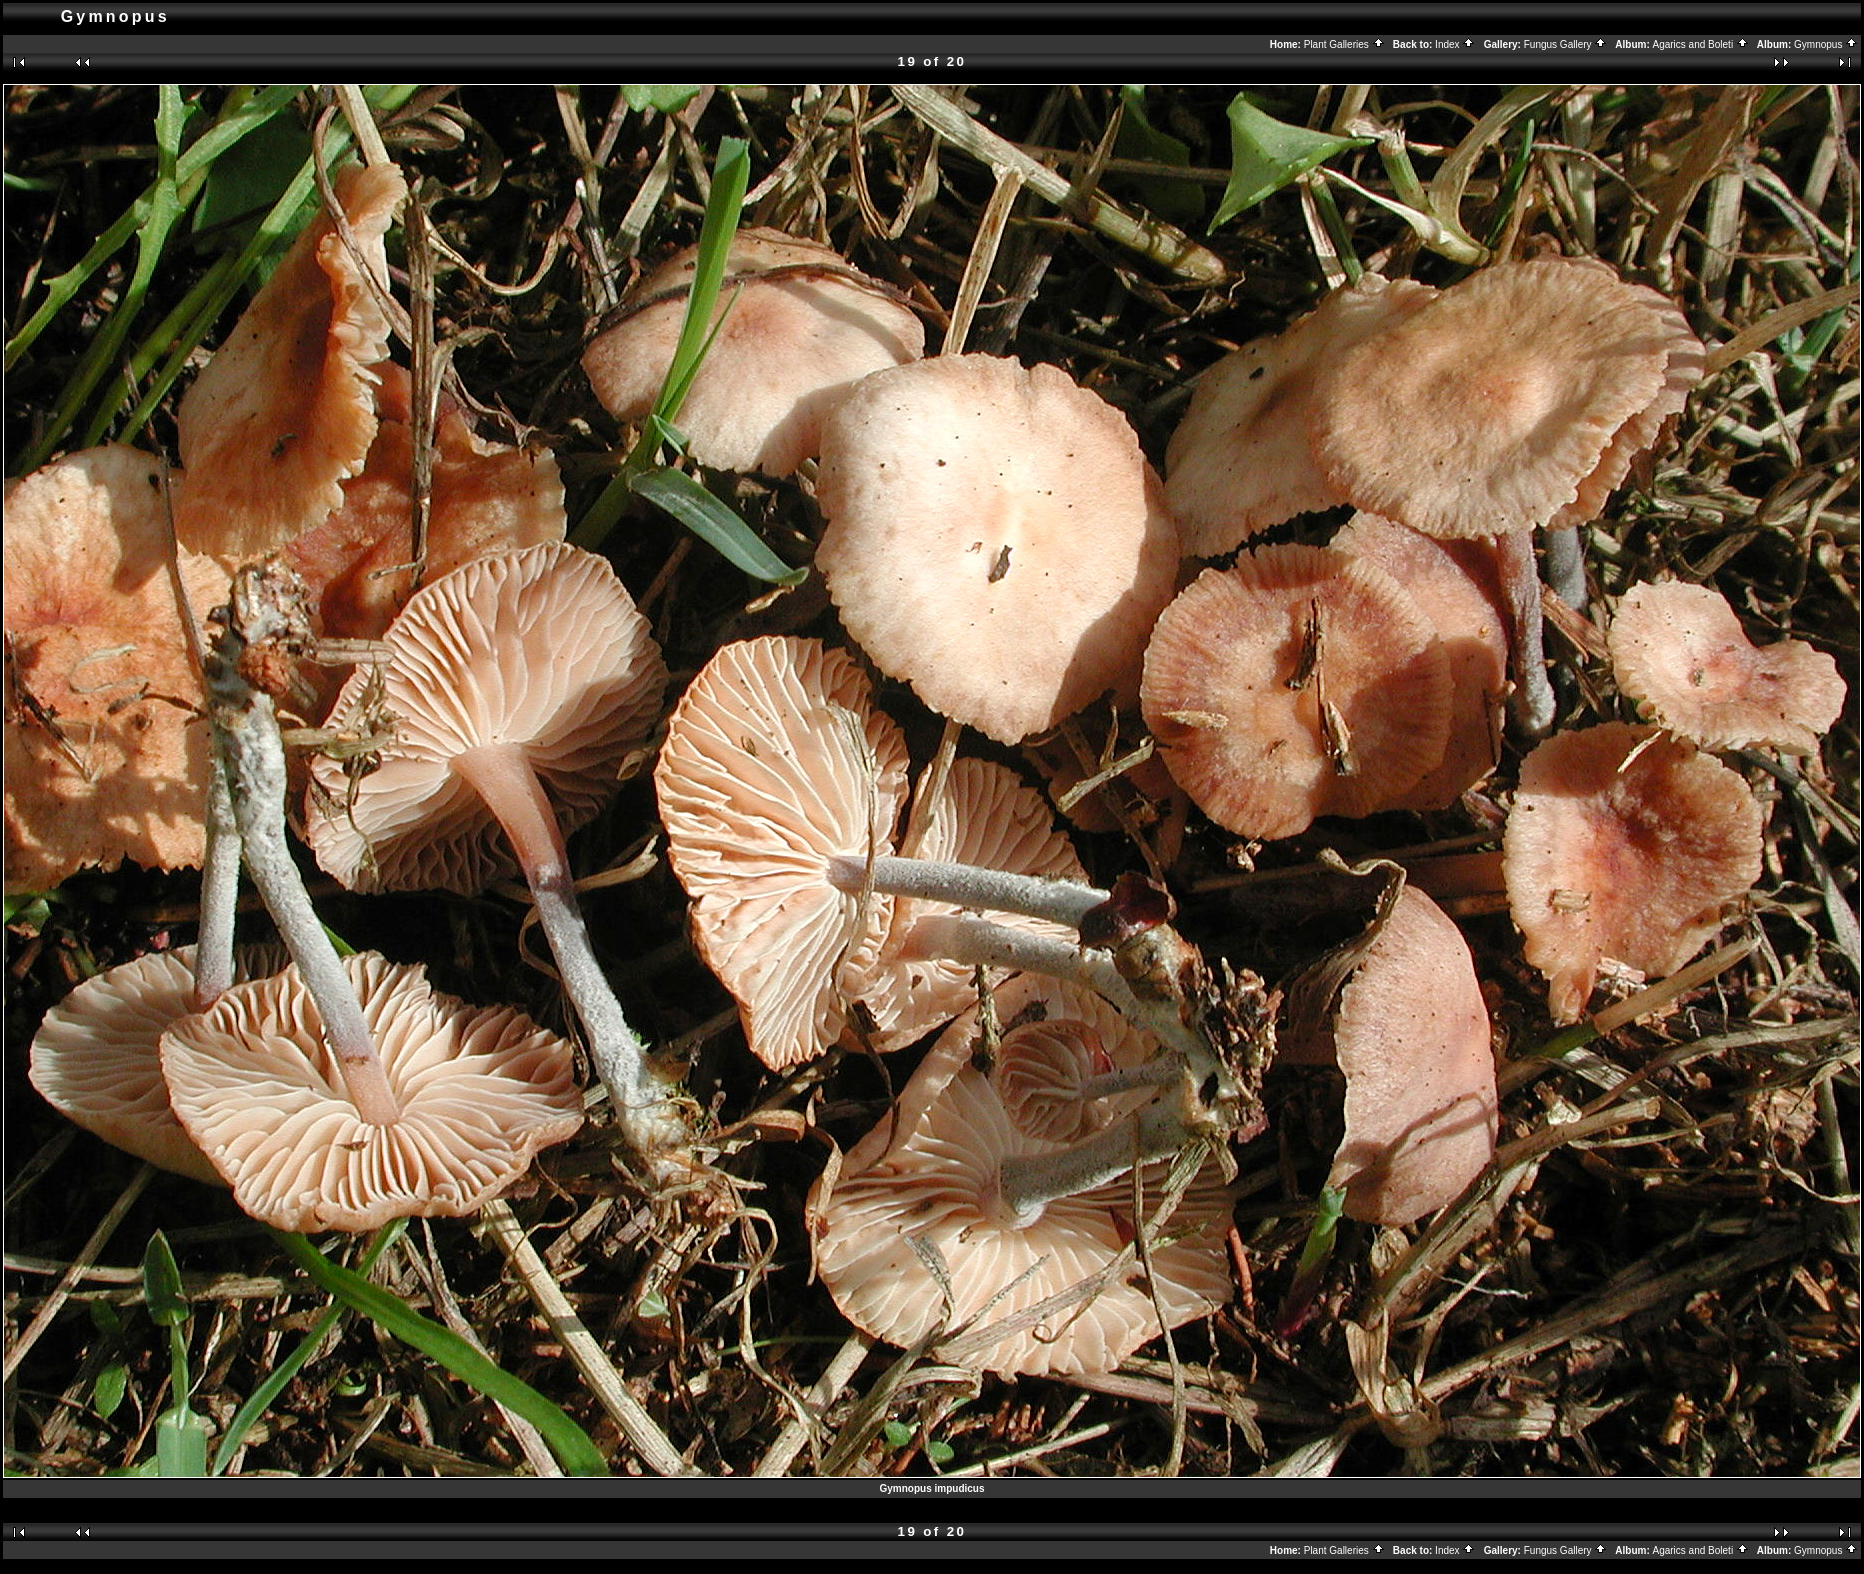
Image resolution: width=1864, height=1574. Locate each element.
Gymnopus (1826, 44)
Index (1455, 44)
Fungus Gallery (1566, 44)
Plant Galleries (1344, 44)
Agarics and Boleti (1701, 44)
